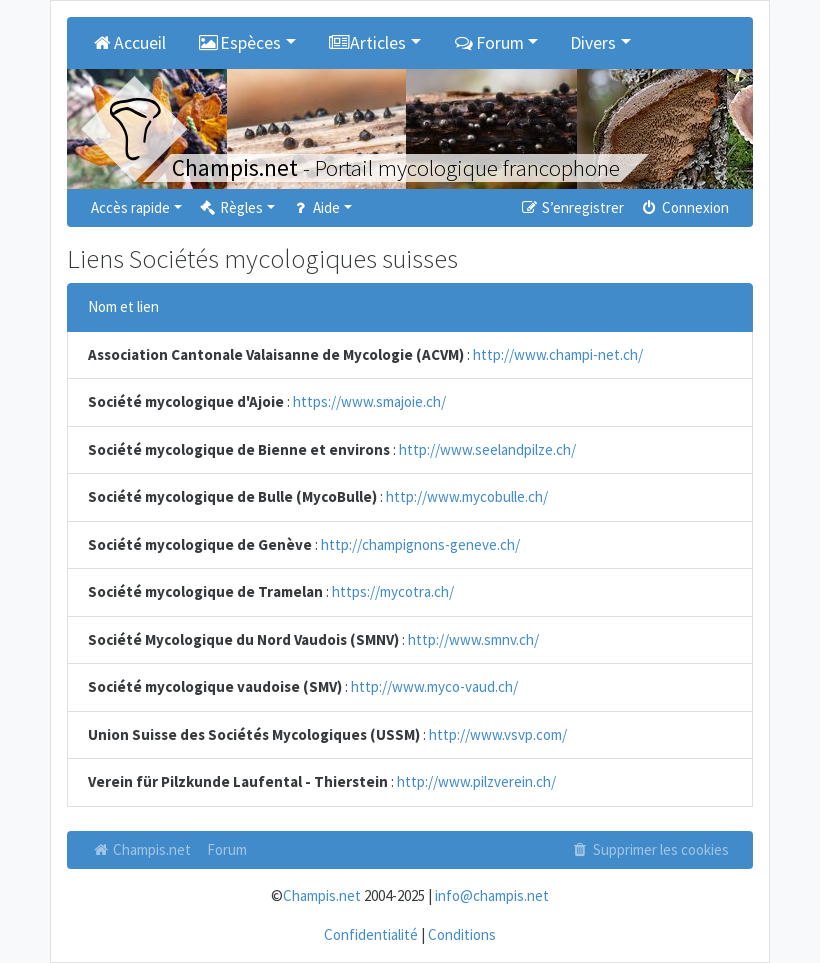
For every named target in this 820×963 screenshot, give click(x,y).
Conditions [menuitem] (462, 934)
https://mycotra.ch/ (393, 591)
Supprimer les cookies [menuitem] (650, 849)
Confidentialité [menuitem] (371, 934)
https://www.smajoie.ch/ (369, 401)
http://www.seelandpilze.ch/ (487, 449)
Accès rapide (130, 207)
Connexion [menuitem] (684, 207)
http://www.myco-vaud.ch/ (434, 686)
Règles (230, 207)
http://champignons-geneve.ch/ (420, 544)
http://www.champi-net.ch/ (558, 354)
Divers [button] (593, 43)
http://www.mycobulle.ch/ (467, 496)
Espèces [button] (240, 43)
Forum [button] (488, 43)
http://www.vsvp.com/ (498, 734)
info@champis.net (492, 895)
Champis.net (141, 849)
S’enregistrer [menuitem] (571, 207)
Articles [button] (367, 43)
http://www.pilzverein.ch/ (476, 781)
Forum (227, 849)
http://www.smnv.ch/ (473, 639)
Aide (315, 207)
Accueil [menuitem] (128, 43)
